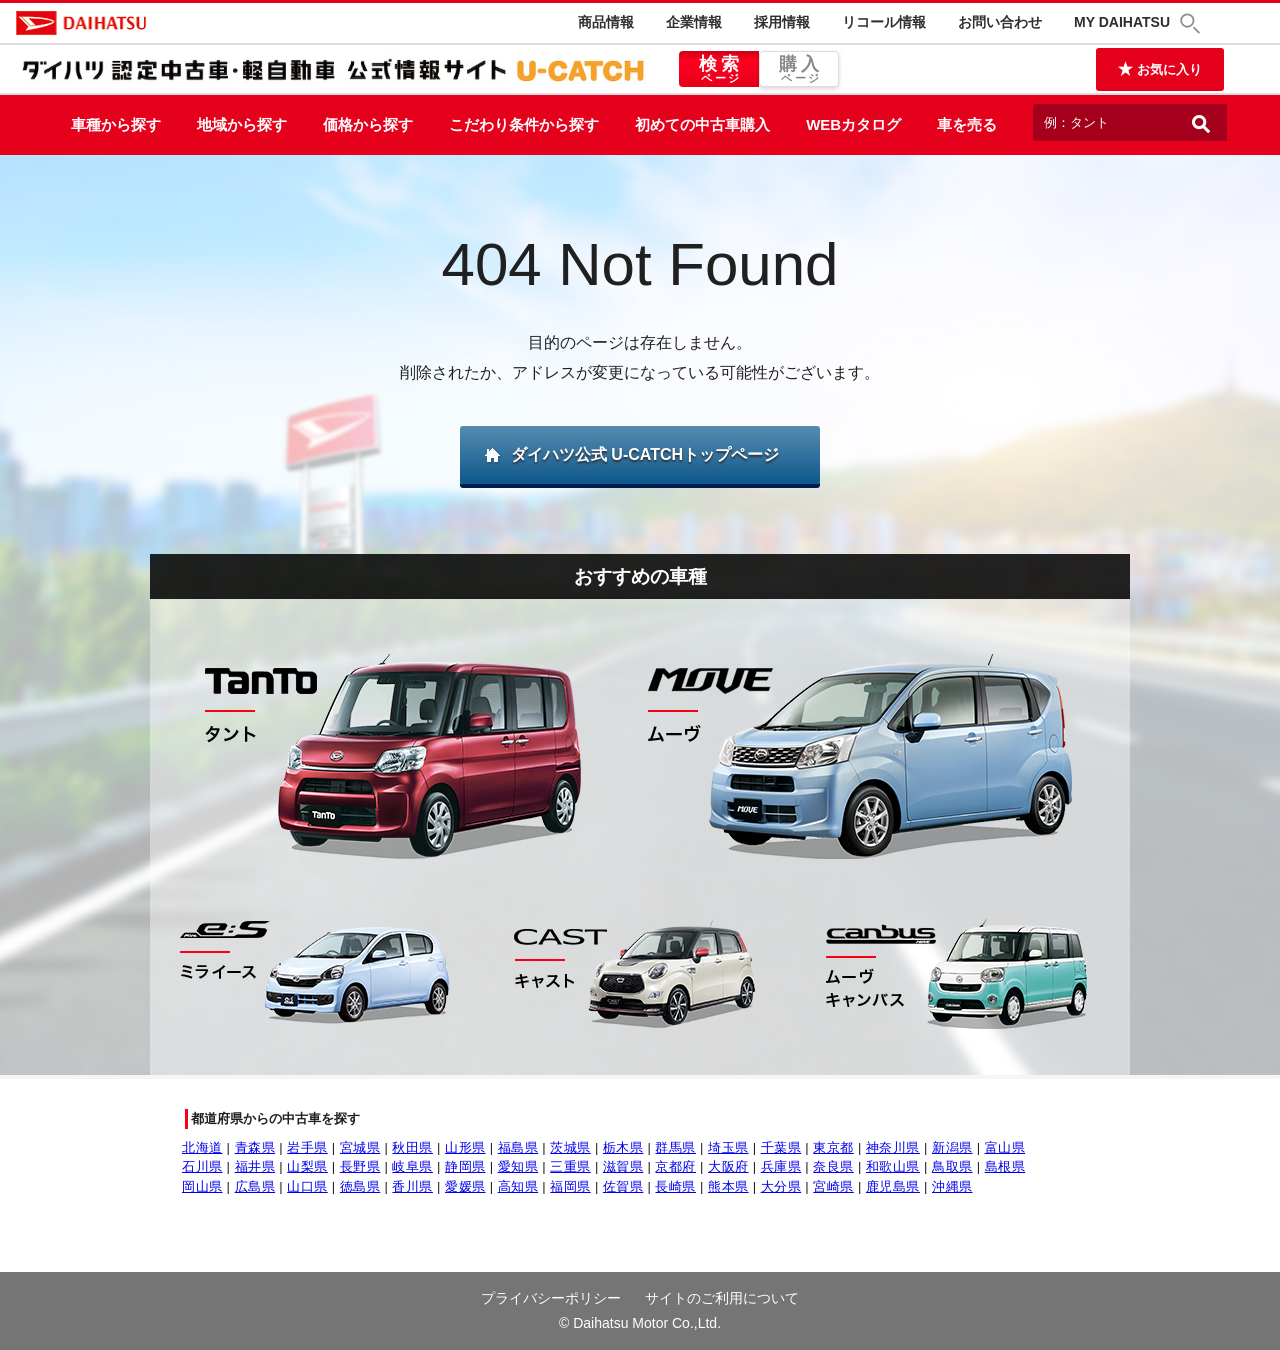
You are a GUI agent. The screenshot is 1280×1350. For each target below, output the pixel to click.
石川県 (202, 1166)
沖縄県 (952, 1186)
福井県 (255, 1166)
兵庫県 (781, 1166)
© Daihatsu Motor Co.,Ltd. (640, 1323)
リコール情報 (884, 22)
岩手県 (307, 1147)
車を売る (967, 124)
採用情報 (782, 22)
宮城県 (360, 1147)
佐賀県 (623, 1186)
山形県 (465, 1147)
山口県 (307, 1186)
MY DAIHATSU (1122, 22)
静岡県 (465, 1166)
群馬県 (675, 1147)
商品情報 (606, 22)
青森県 (255, 1147)
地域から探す (242, 124)
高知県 (518, 1186)
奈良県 (833, 1166)
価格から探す (368, 124)
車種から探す (116, 124)
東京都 (833, 1147)
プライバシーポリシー (551, 1298)
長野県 (360, 1166)
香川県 (412, 1186)
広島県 (255, 1186)
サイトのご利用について (722, 1298)
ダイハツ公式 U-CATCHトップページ (645, 454)
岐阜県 (412, 1166)
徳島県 (360, 1186)
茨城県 (570, 1147)
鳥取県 (952, 1166)
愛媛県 (465, 1186)
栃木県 (623, 1147)
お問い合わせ (1000, 22)
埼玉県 (728, 1147)
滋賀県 (623, 1166)
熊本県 (728, 1186)
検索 (719, 70)
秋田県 (412, 1147)
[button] (1193, 23)
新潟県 (952, 1147)
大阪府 (728, 1166)
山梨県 (307, 1166)
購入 (799, 70)
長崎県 (675, 1186)
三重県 (570, 1166)
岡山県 (202, 1186)
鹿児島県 (893, 1186)
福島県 (518, 1147)
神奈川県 (893, 1147)
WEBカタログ (853, 124)
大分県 (781, 1186)
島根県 (1005, 1166)
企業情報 (694, 22)
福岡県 (570, 1186)
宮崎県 (833, 1186)
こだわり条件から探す (524, 124)
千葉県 (781, 1147)
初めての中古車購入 (702, 124)
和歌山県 (893, 1166)
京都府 (675, 1166)
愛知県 (518, 1166)
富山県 (1005, 1147)
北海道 (202, 1147)
